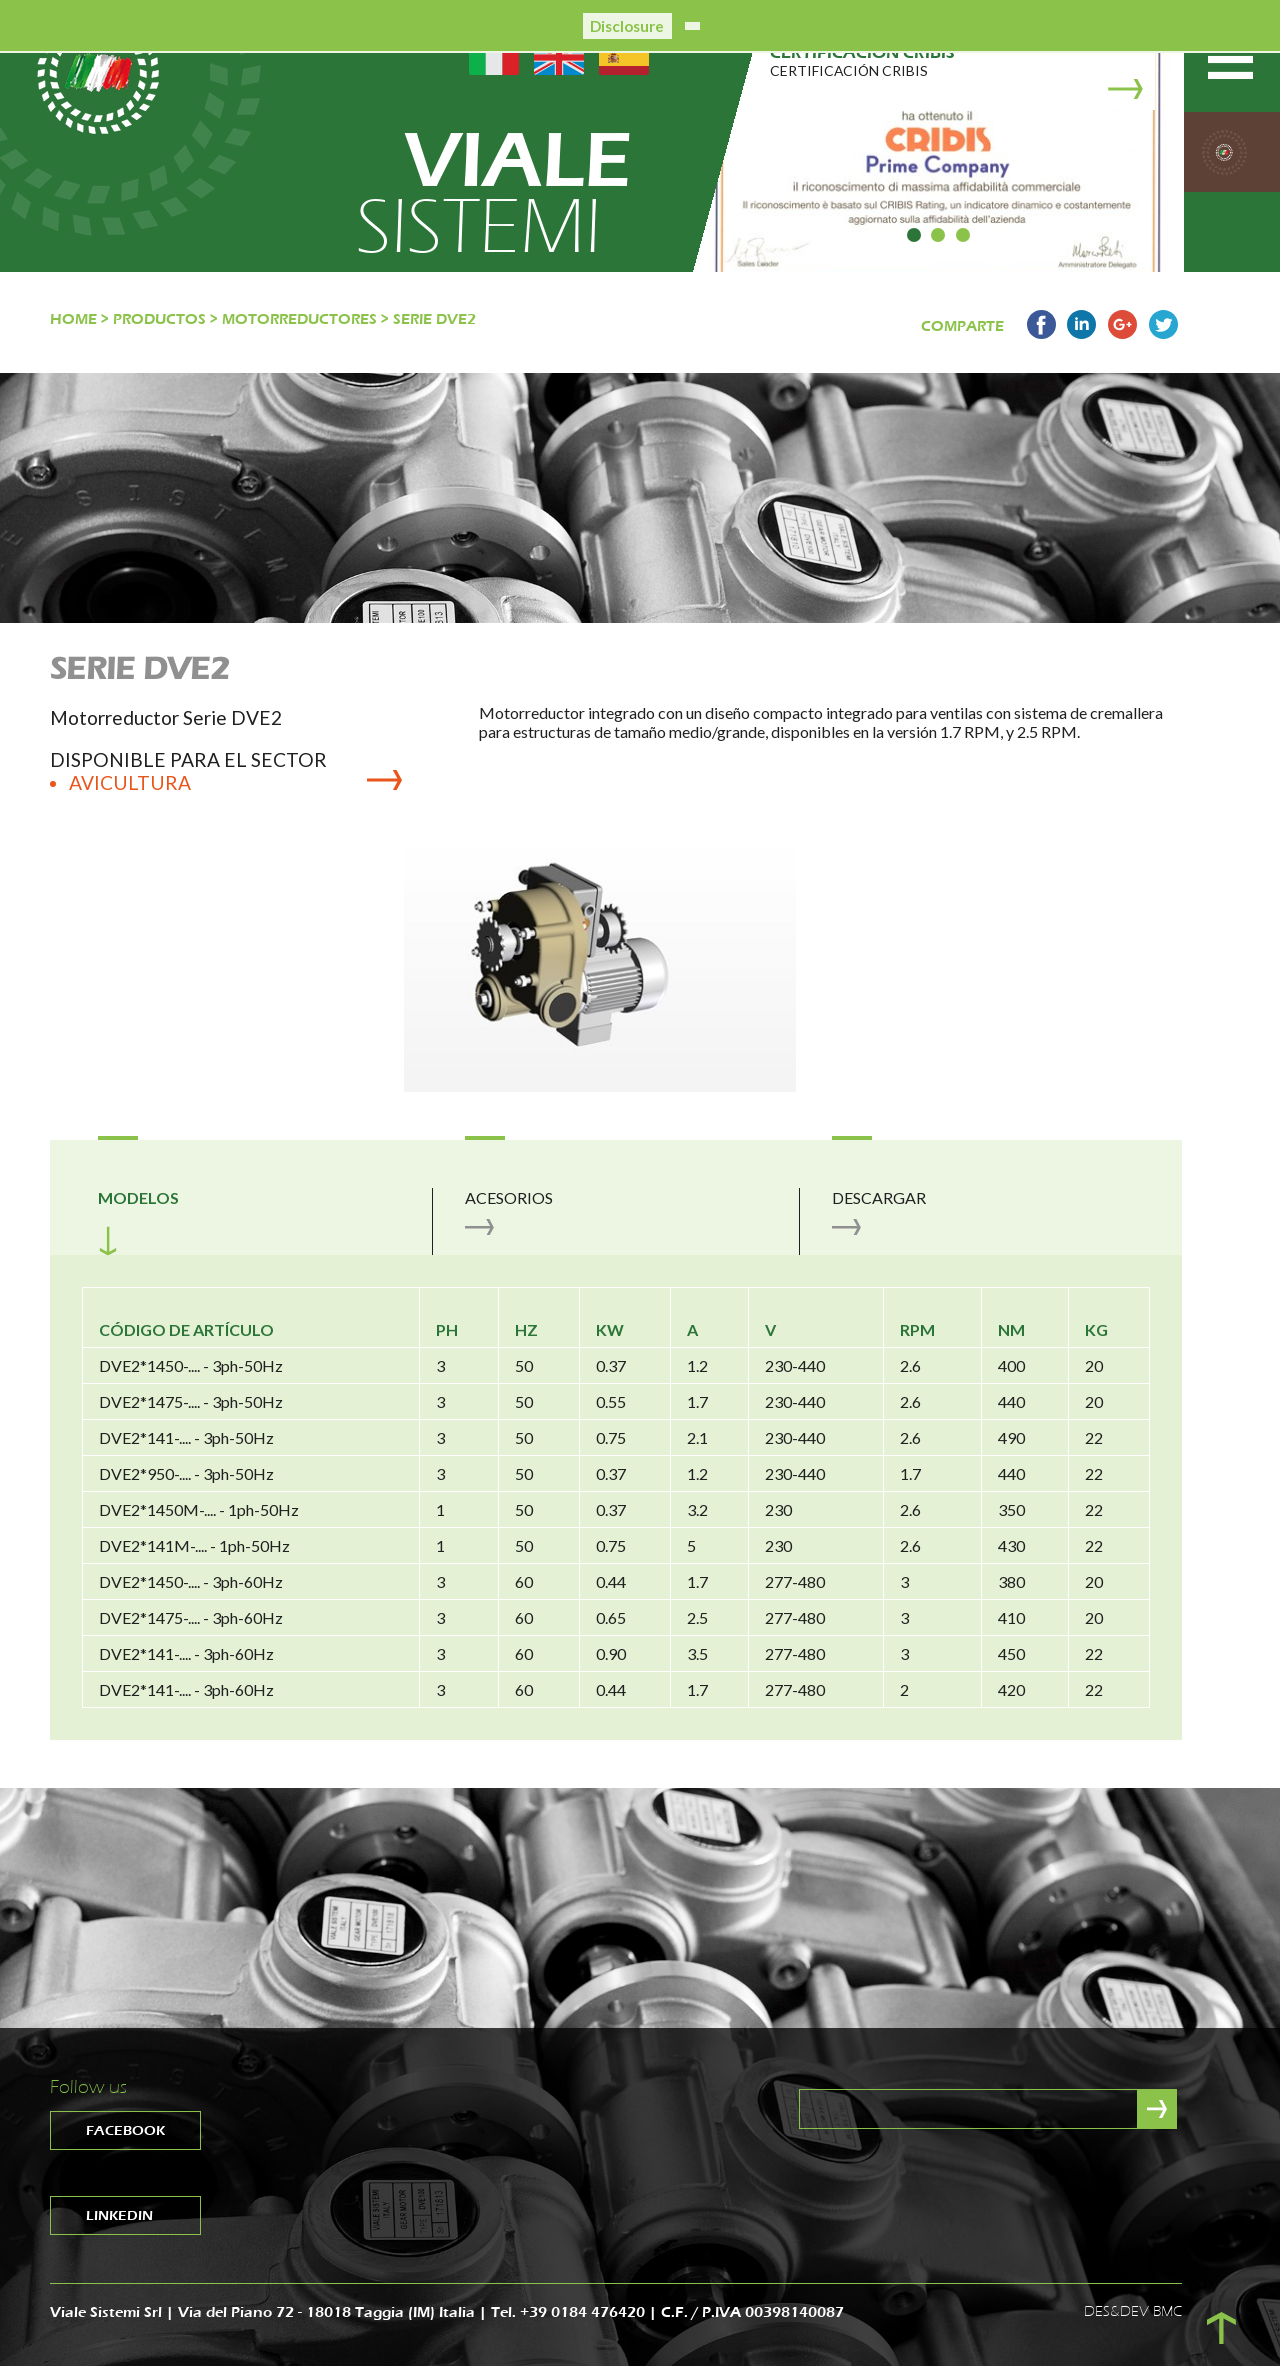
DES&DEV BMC (1133, 2314)
